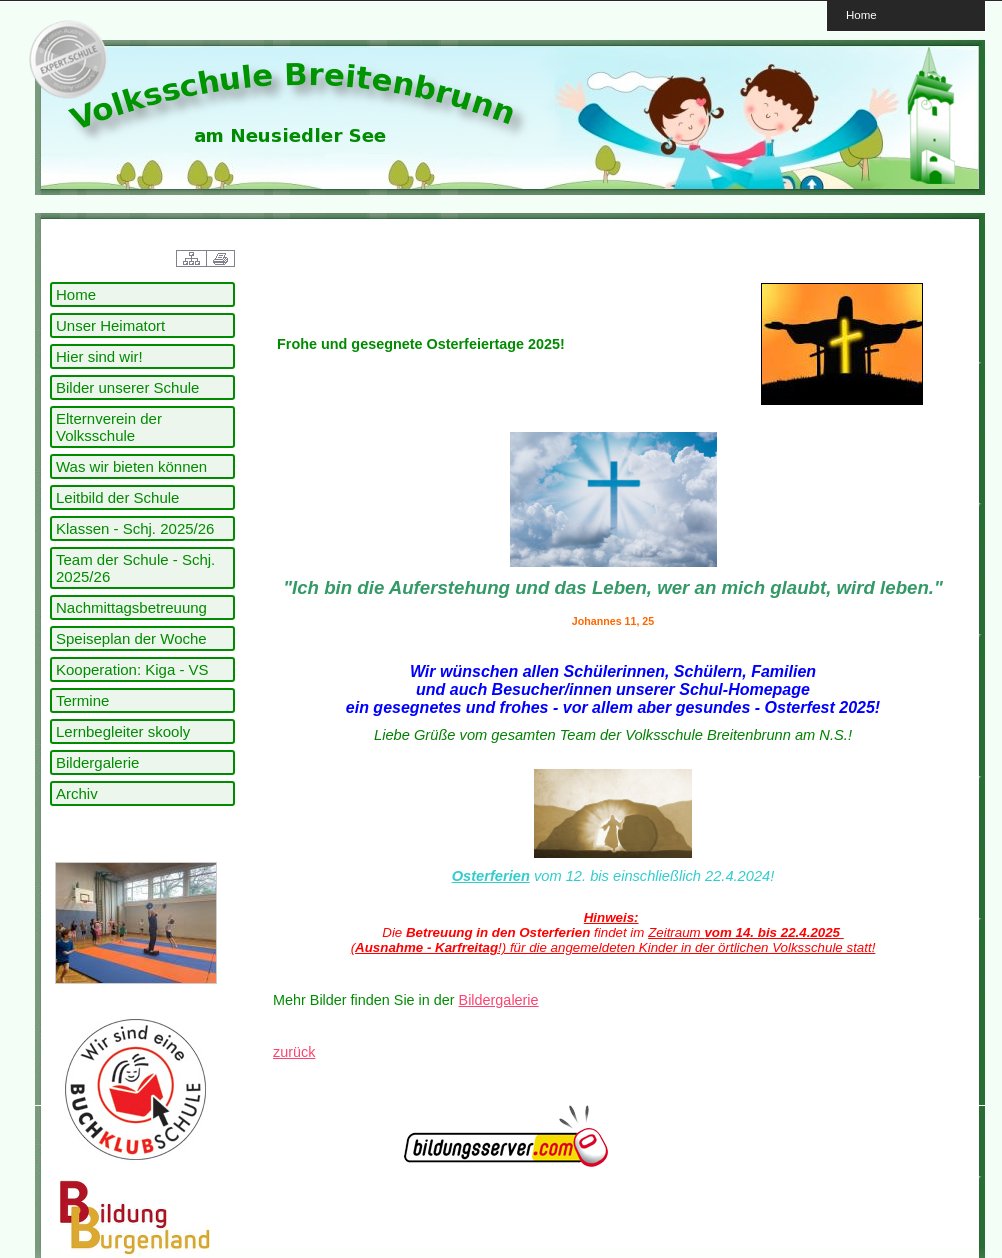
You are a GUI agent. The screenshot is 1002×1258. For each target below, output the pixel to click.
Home (861, 14)
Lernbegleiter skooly (123, 731)
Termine (82, 700)
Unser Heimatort (110, 325)
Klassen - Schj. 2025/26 (135, 528)
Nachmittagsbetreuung (131, 607)
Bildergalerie (97, 762)
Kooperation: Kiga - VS (132, 669)
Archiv (77, 793)
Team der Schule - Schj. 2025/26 (135, 568)
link (65, 60)
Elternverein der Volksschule (109, 427)
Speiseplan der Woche (131, 638)
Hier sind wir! (99, 356)
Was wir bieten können (131, 466)
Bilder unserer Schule (127, 387)
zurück (294, 1052)
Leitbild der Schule (117, 497)
